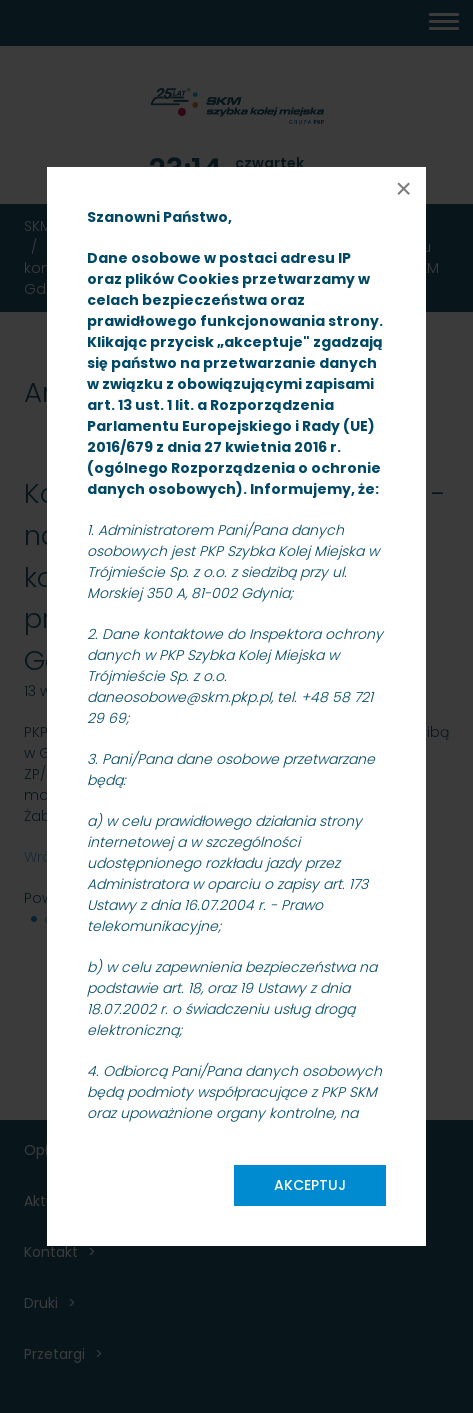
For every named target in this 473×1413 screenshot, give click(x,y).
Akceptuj (310, 1185)
